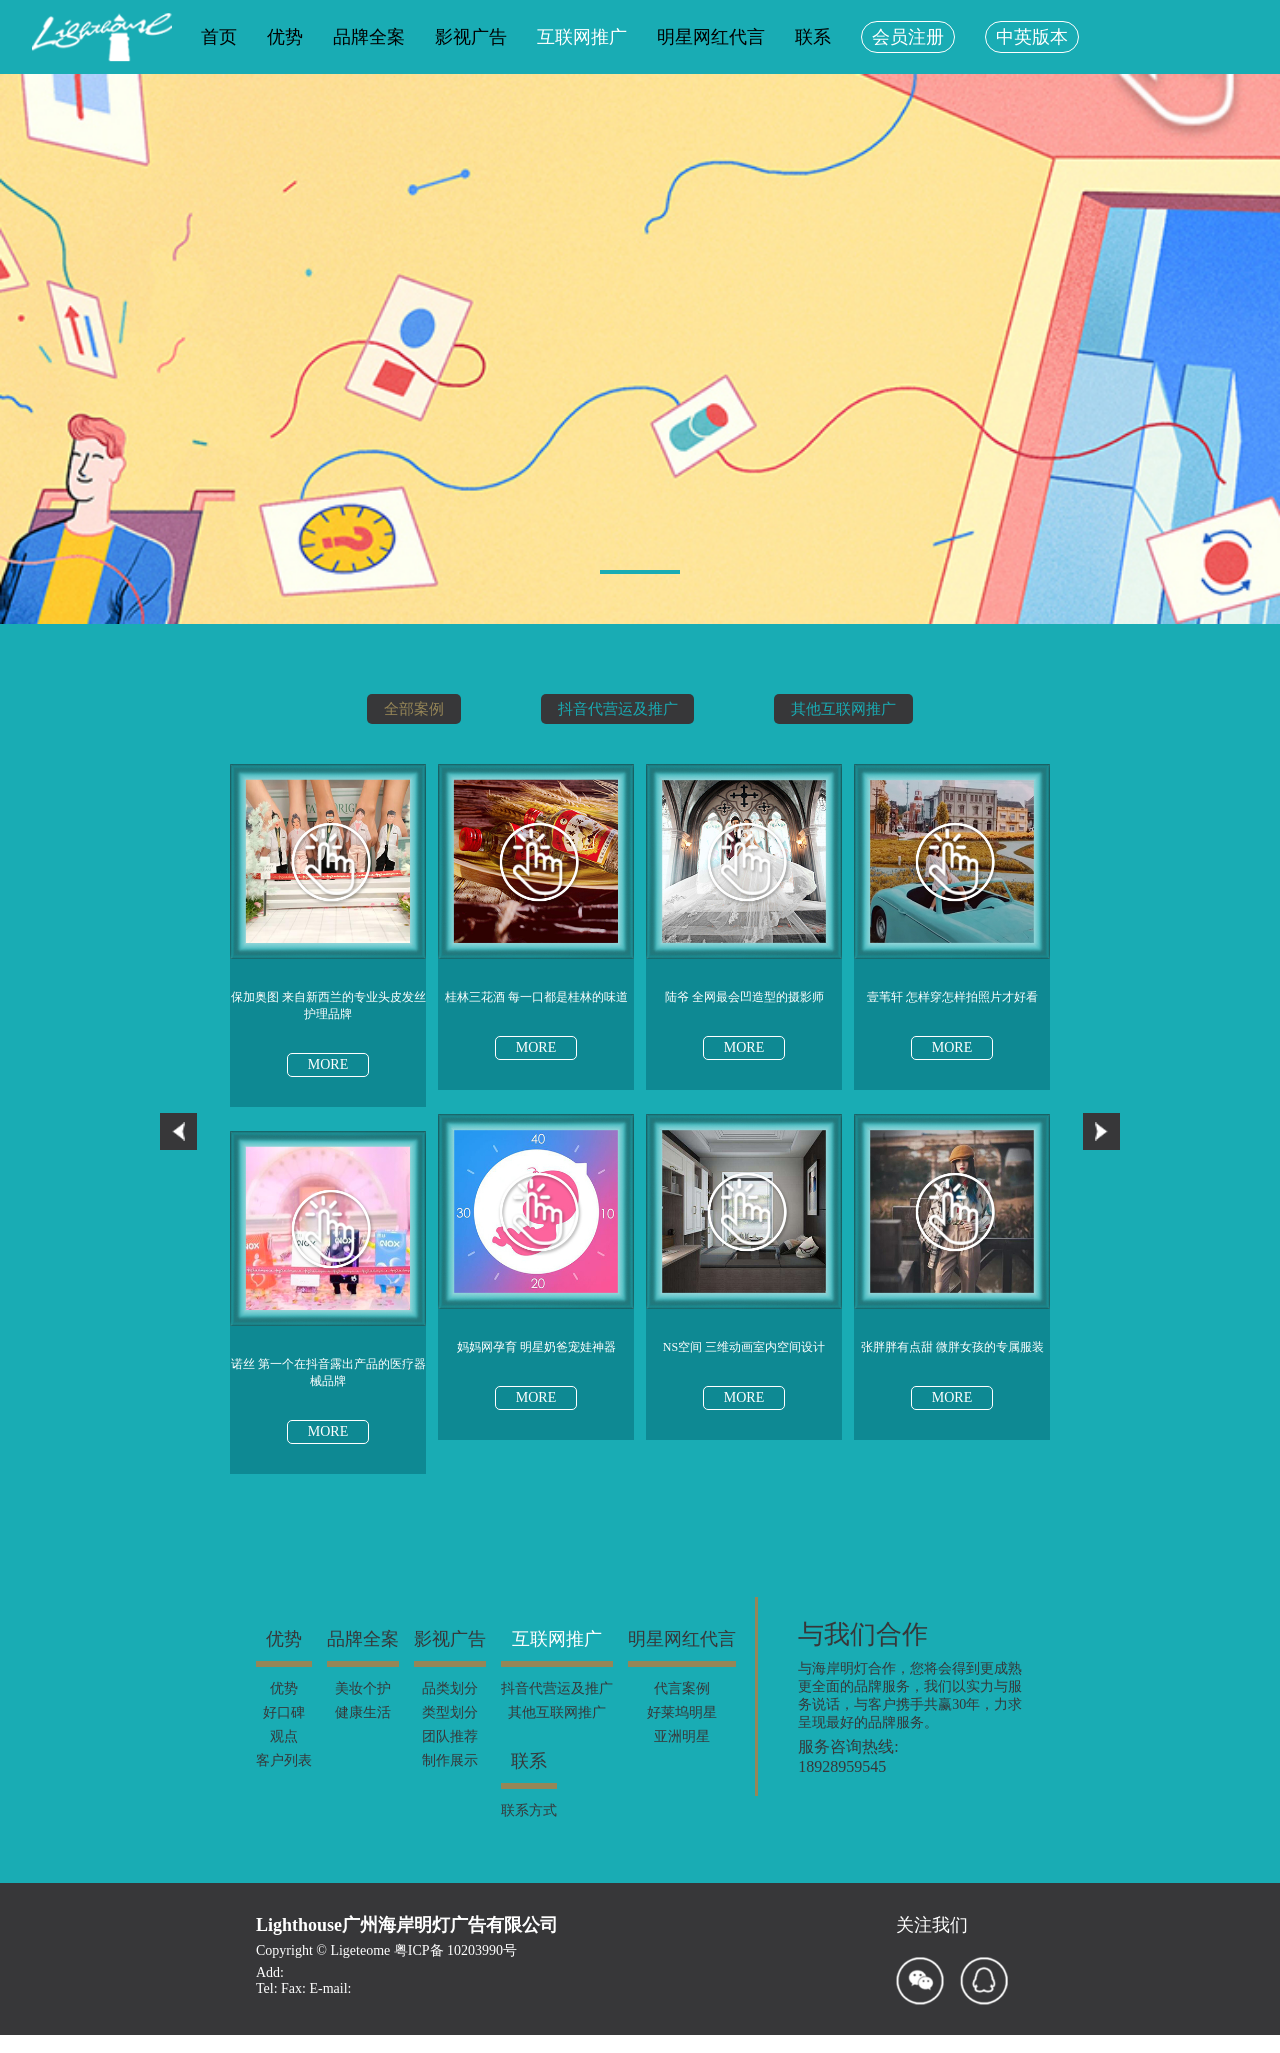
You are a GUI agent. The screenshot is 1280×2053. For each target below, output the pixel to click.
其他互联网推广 (856, 708)
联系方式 (529, 1826)
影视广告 (471, 37)
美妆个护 (363, 1704)
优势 (285, 37)
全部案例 (400, 708)
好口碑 (284, 1728)
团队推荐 (450, 1752)
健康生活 (363, 1728)
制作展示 (450, 1776)
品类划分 (450, 1704)
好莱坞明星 (682, 1728)
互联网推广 (582, 37)
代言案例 (682, 1704)
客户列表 (284, 1776)
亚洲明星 (682, 1752)
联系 (813, 37)
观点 (284, 1752)
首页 (219, 37)
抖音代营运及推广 (616, 708)
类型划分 (450, 1728)
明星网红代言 (711, 37)
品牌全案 (369, 37)
